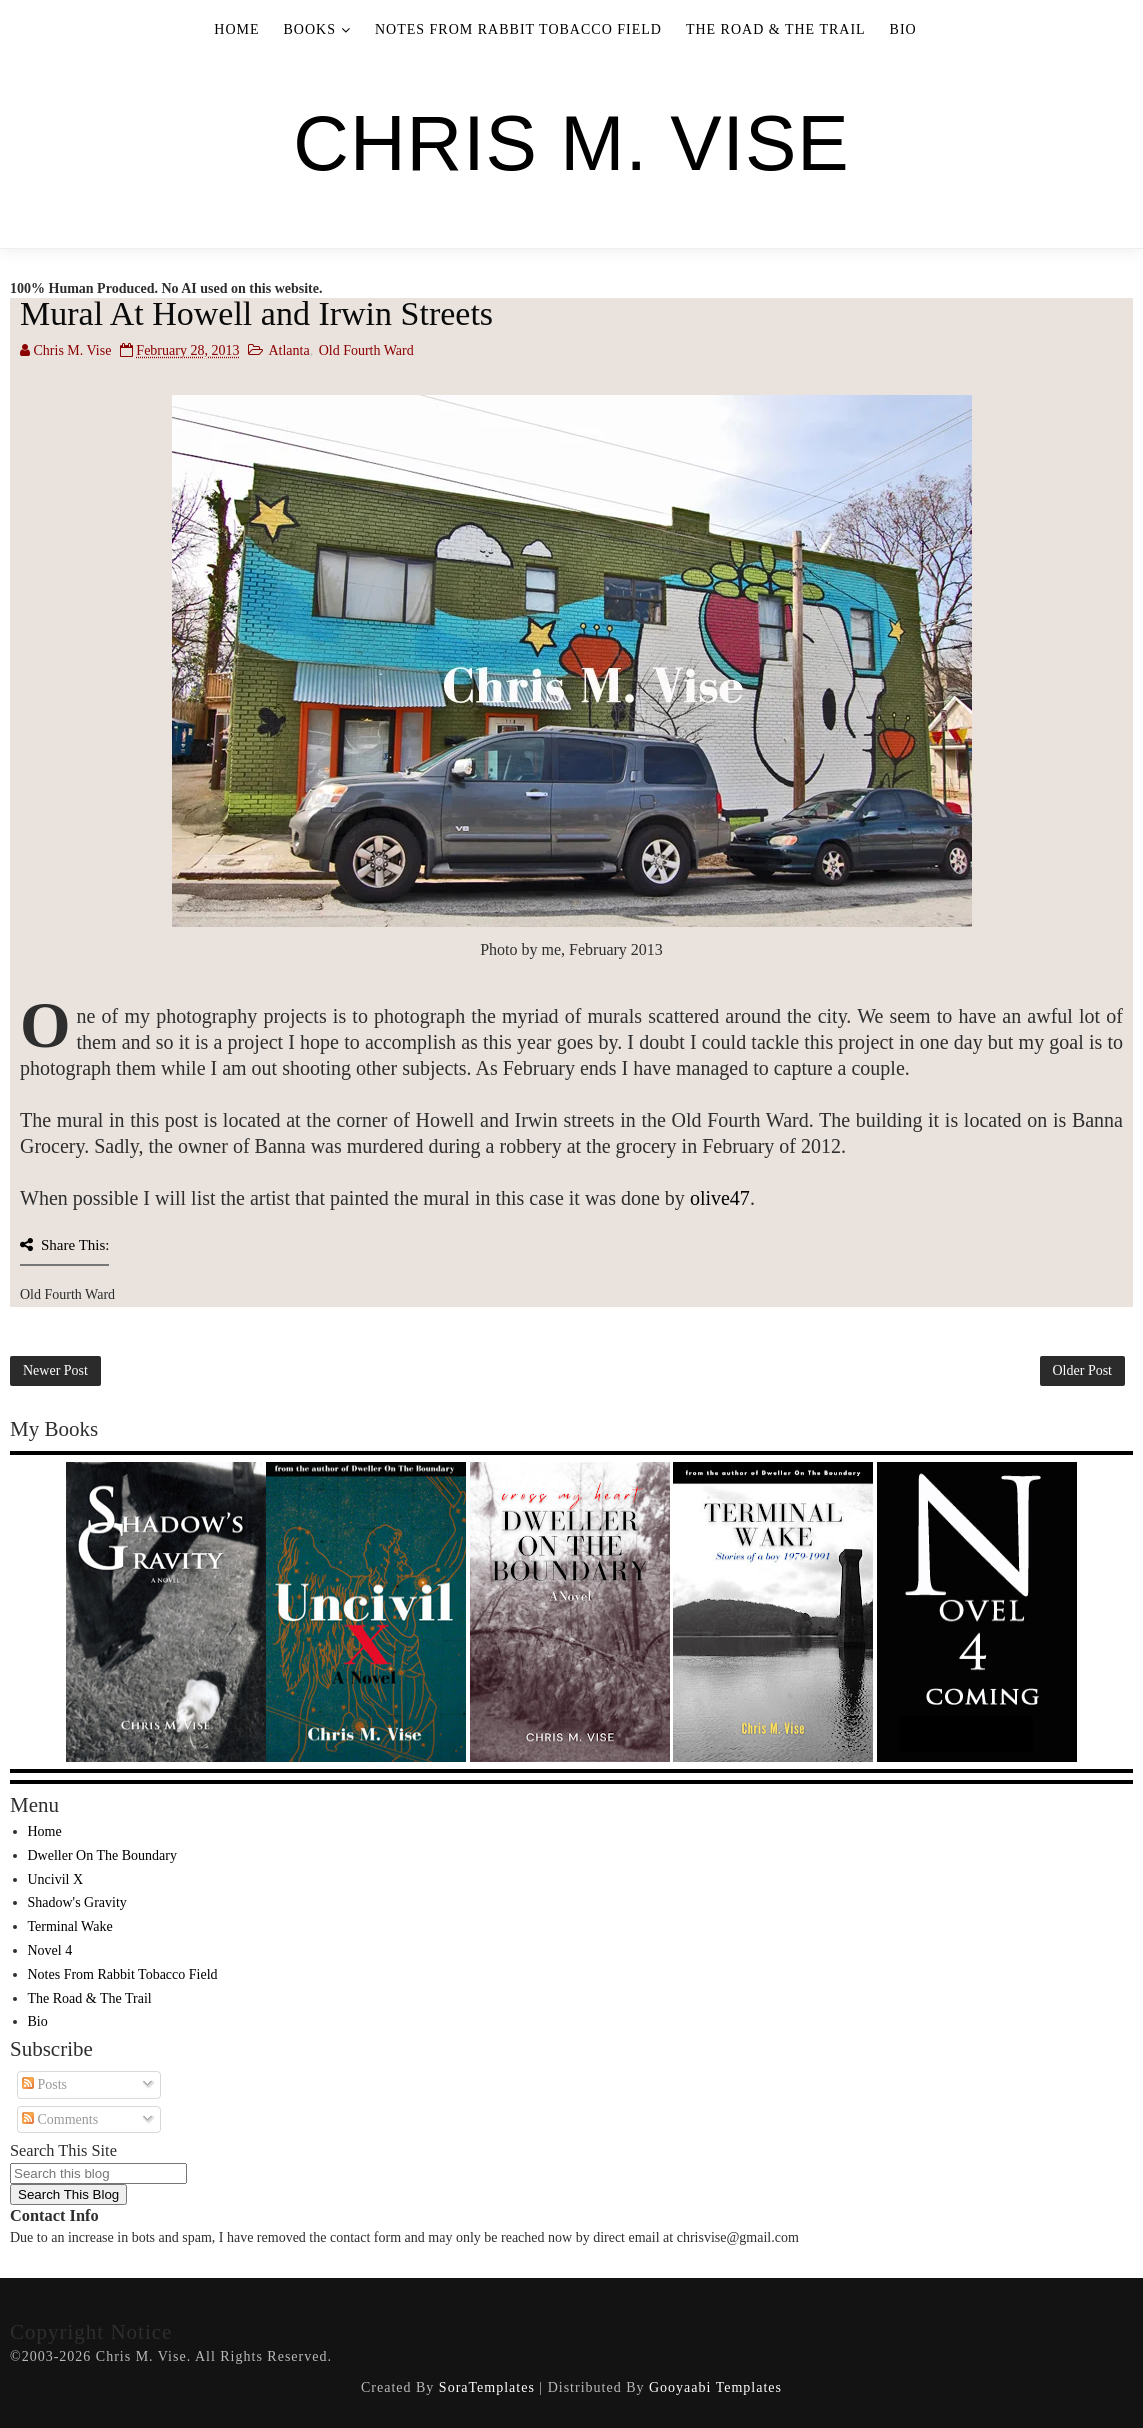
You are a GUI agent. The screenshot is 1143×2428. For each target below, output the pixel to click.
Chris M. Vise (571, 143)
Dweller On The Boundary (102, 1855)
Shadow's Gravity (77, 1902)
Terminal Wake (70, 1926)
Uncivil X (56, 1879)
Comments (60, 2119)
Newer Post (55, 1370)
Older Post (1083, 1370)
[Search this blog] (98, 2173)
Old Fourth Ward (366, 350)
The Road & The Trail (776, 29)
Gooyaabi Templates (715, 2387)
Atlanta (288, 350)
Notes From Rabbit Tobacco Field (518, 29)
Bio (903, 29)
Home (236, 29)
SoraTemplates (487, 2387)
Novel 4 (50, 1950)
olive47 (720, 1198)
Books (310, 29)
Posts (44, 2084)
